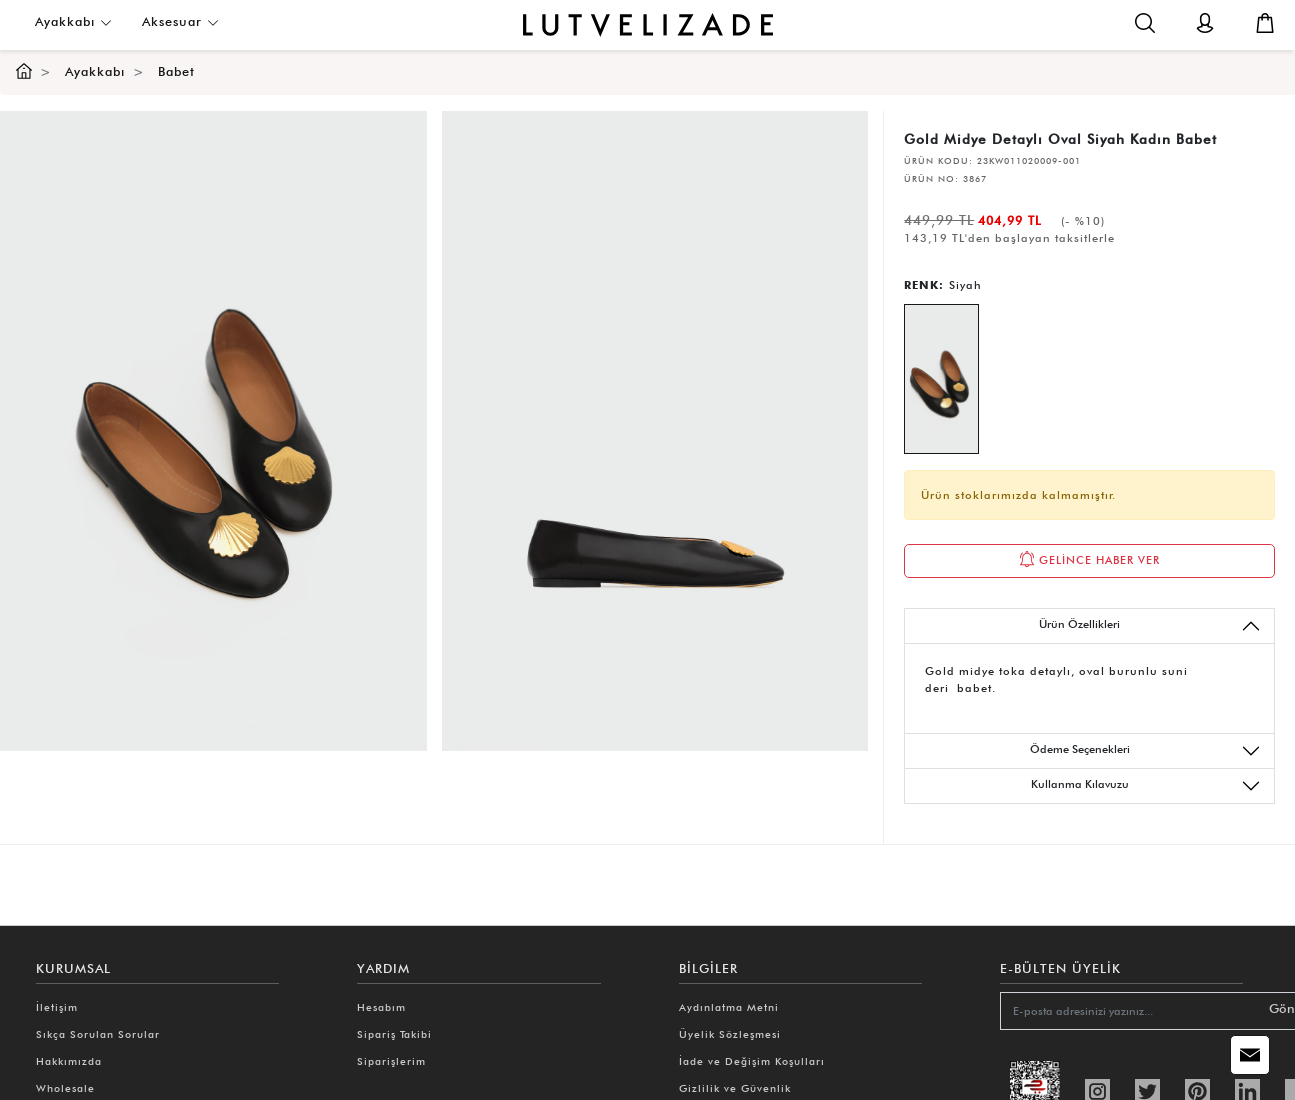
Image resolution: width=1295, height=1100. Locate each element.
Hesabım (381, 1007)
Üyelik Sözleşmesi (730, 1034)
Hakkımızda (69, 1061)
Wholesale (65, 1088)
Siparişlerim (391, 1061)
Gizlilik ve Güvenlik (735, 1088)
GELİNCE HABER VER (1089, 559)
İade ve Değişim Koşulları (752, 1061)
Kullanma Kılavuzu (1146, 786)
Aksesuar (180, 21)
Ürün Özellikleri (1150, 626)
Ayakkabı (73, 21)
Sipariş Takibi (394, 1034)
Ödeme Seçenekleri (1145, 751)
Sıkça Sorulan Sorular (98, 1034)
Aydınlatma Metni (729, 1007)
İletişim (57, 1007)
